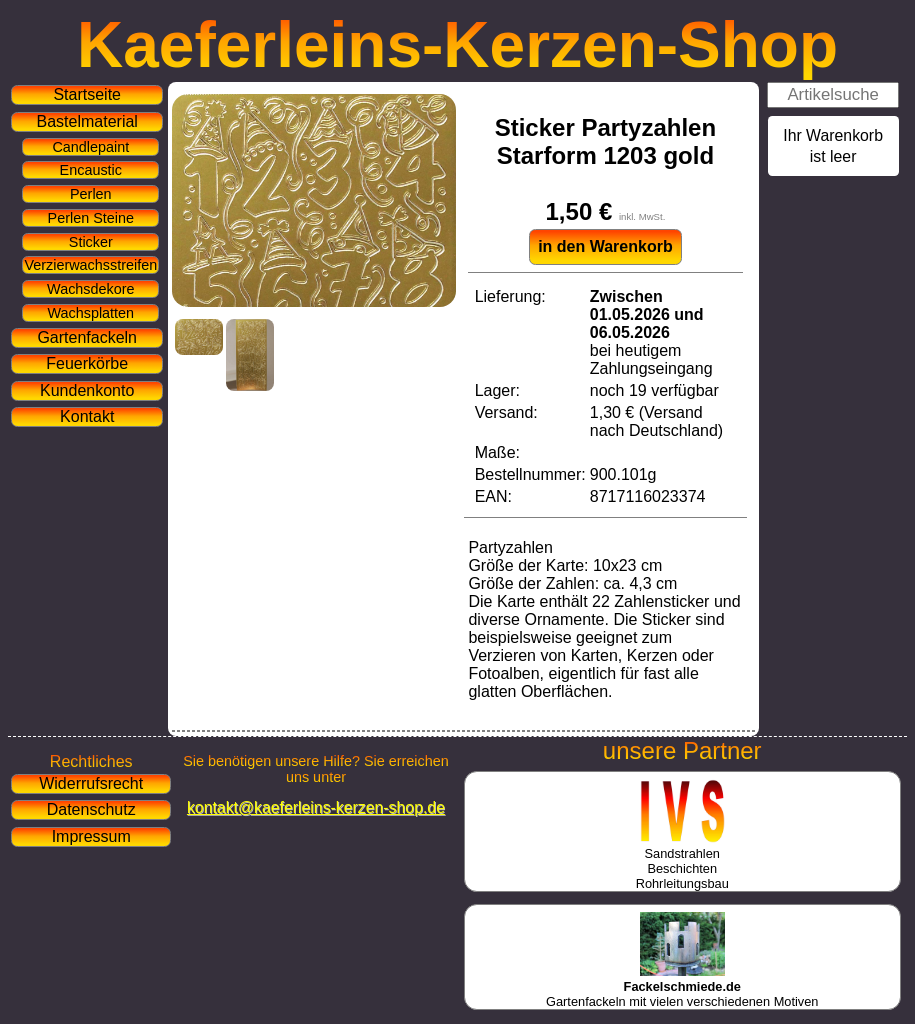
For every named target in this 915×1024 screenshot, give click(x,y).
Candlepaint (90, 147)
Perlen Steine (91, 218)
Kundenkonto (87, 390)
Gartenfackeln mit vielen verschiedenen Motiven (682, 986)
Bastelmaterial (87, 121)
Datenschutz (91, 809)
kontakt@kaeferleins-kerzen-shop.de (316, 807)
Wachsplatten (90, 313)
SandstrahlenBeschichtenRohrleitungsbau (682, 861)
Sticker (91, 242)
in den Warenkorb (605, 246)
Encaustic (91, 170)
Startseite (87, 94)
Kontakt (87, 416)
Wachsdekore (90, 289)
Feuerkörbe (87, 363)
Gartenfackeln (87, 337)
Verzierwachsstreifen (90, 265)
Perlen (91, 194)
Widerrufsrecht (91, 783)
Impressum (91, 836)
